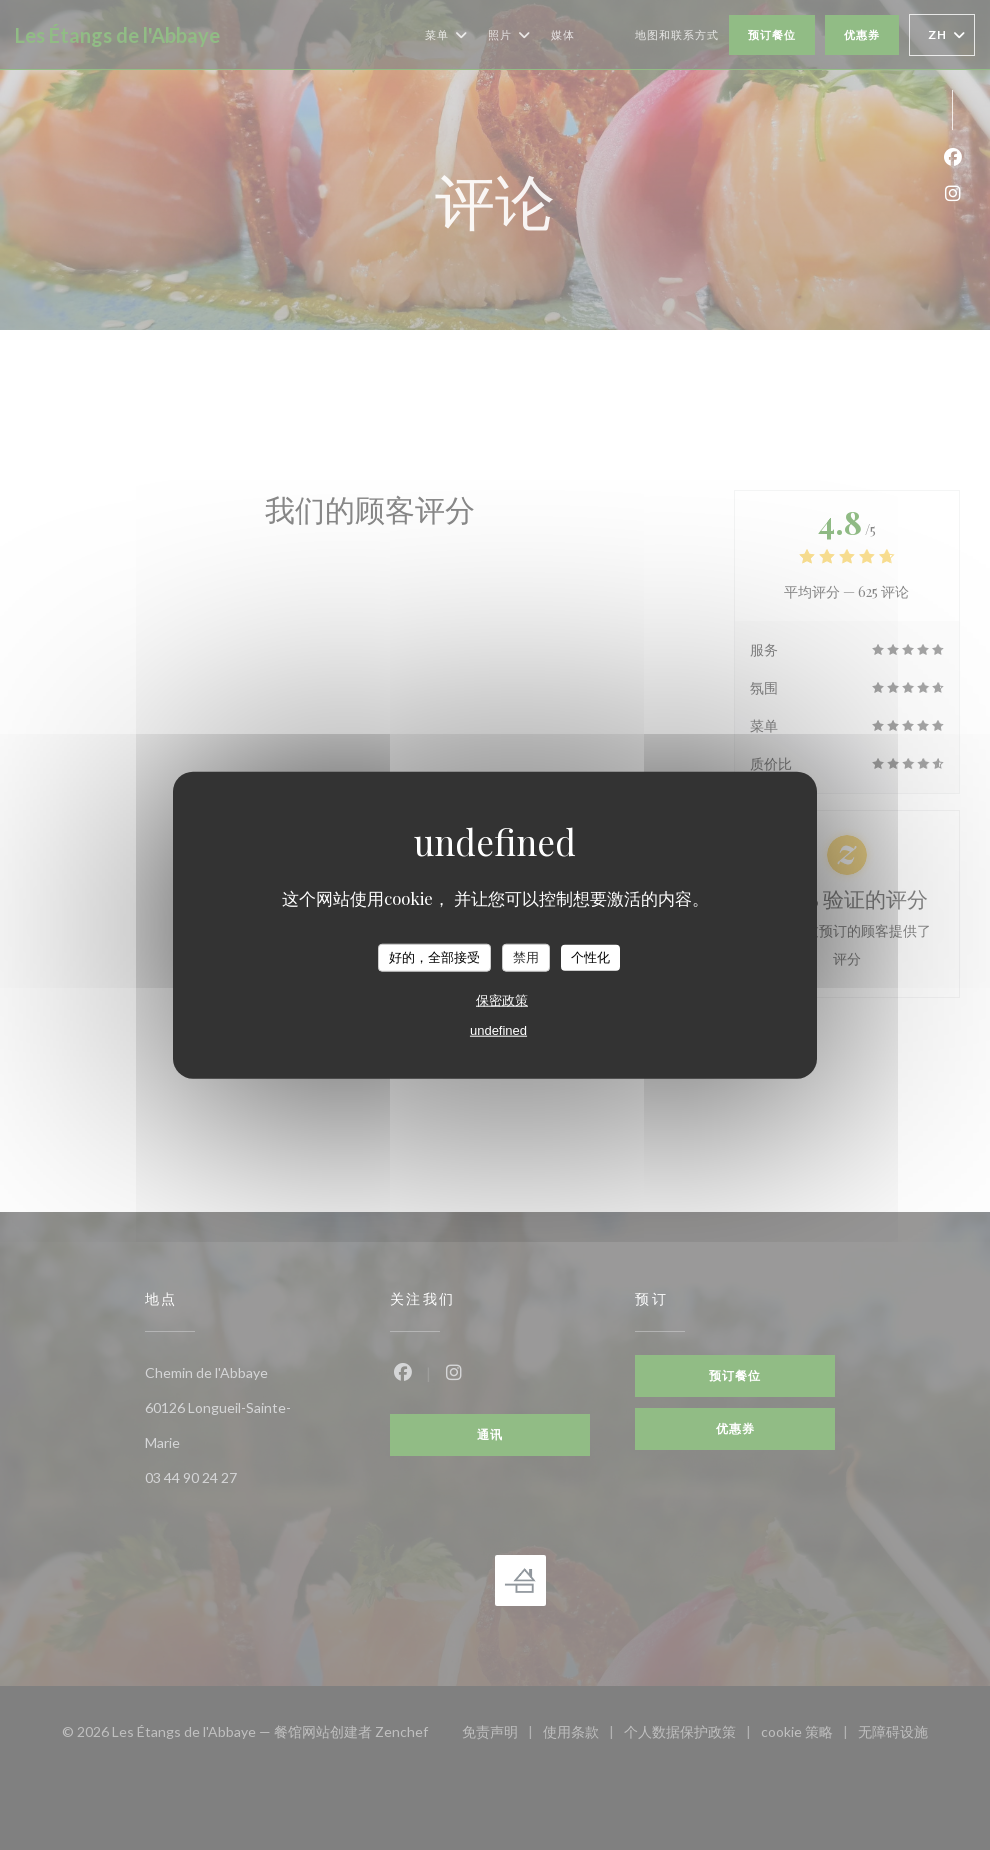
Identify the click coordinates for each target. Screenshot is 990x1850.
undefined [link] (498, 1029)
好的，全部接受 (434, 957)
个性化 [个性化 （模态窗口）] (590, 957)
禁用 (526, 957)
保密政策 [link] (502, 999)
